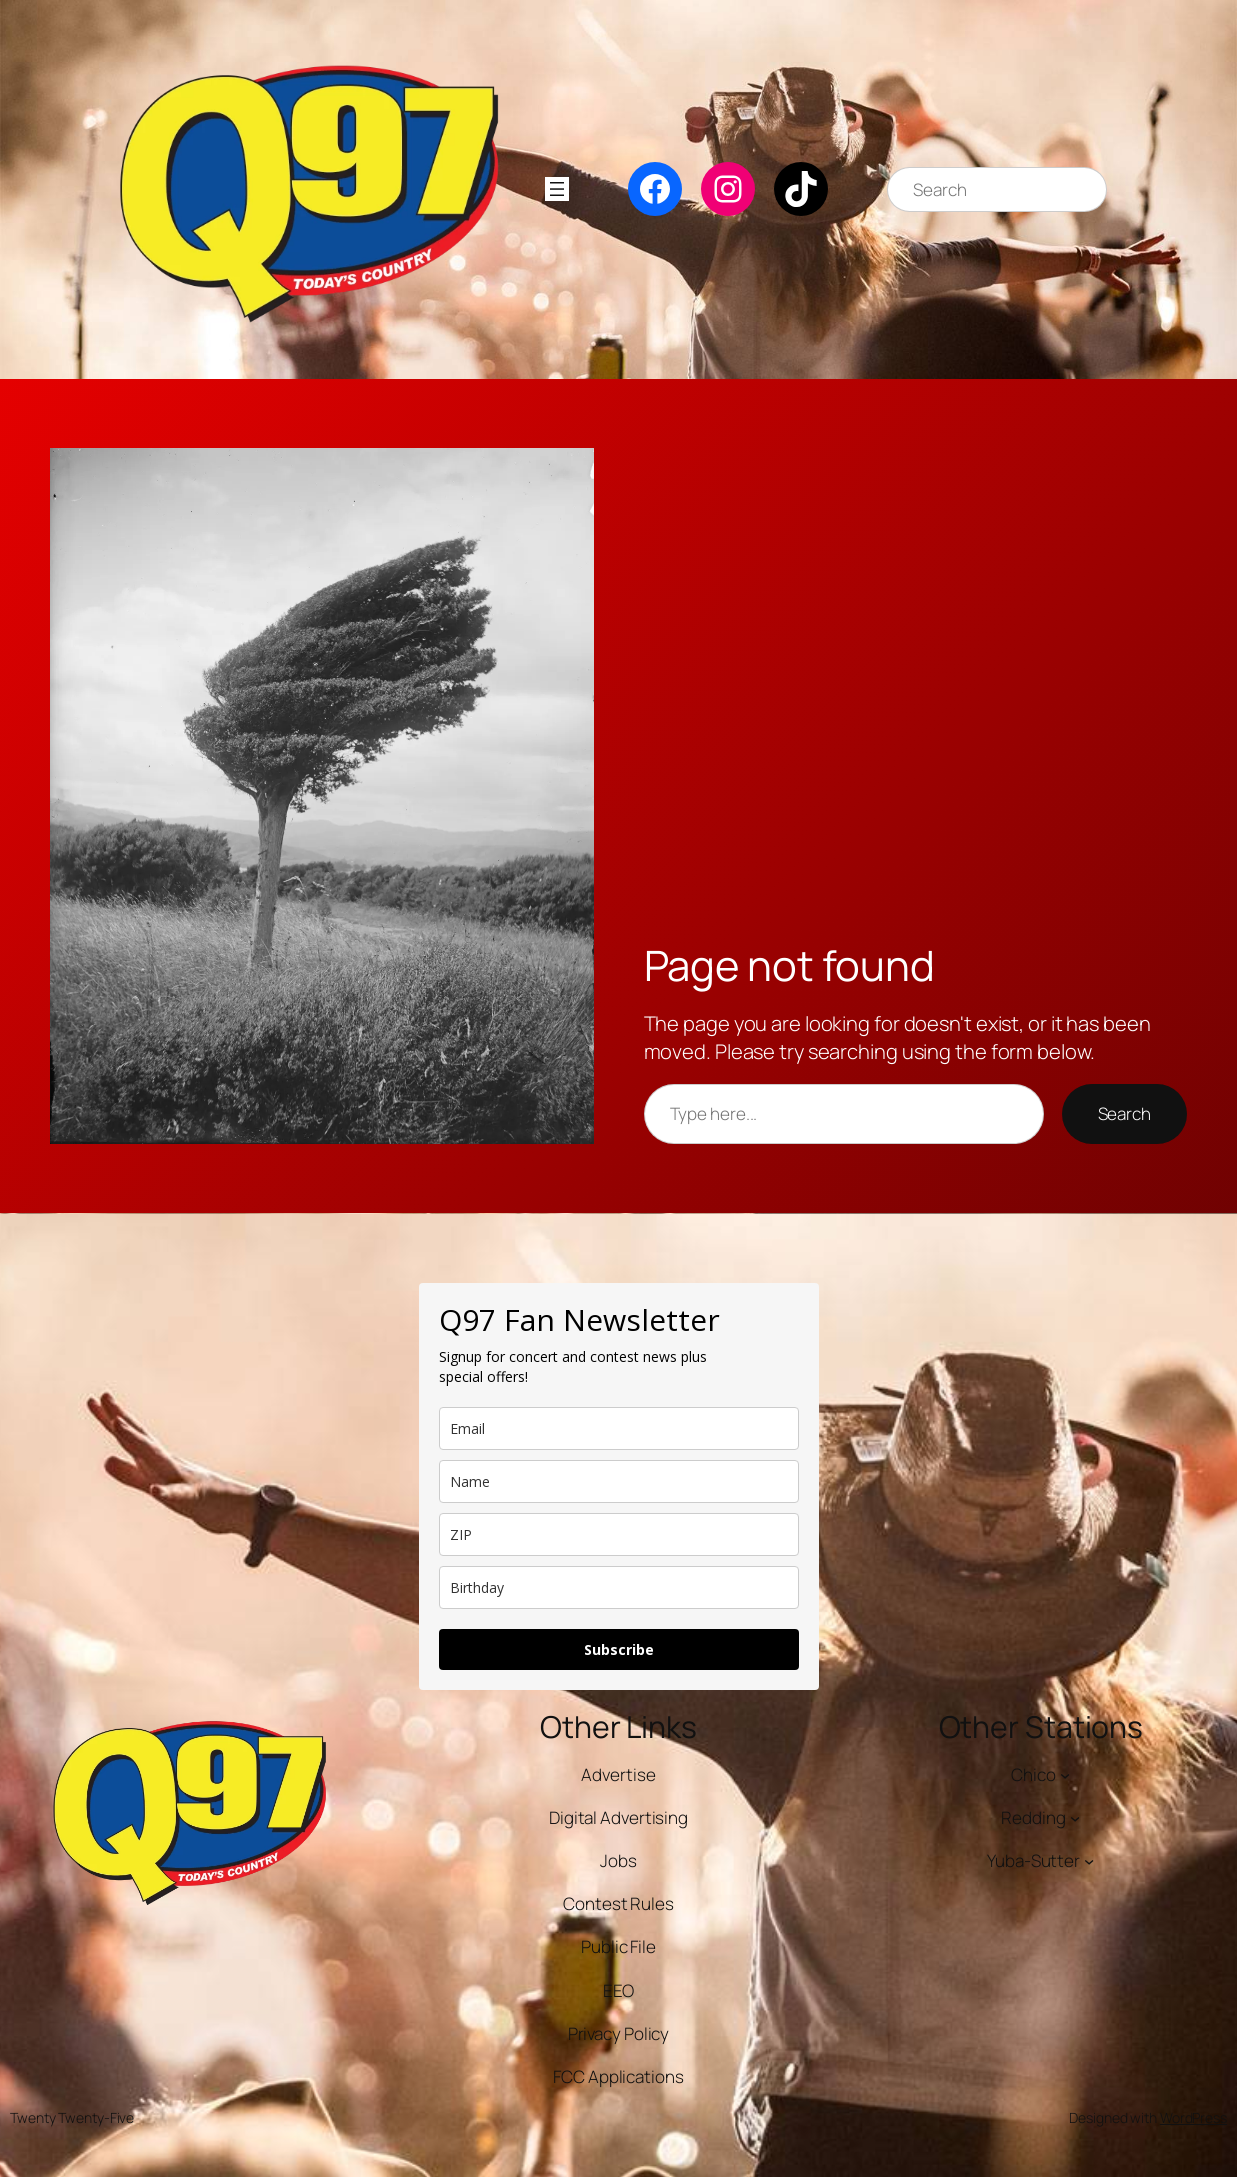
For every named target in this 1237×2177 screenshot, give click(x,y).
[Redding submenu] (1075, 1818)
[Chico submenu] (1065, 1775)
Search (1124, 1113)
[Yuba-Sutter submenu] (1089, 1861)
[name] (619, 1481)
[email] (619, 1428)
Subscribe (619, 1649)
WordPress (1193, 2117)
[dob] (619, 1587)
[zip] (619, 1534)
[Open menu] (557, 189)
